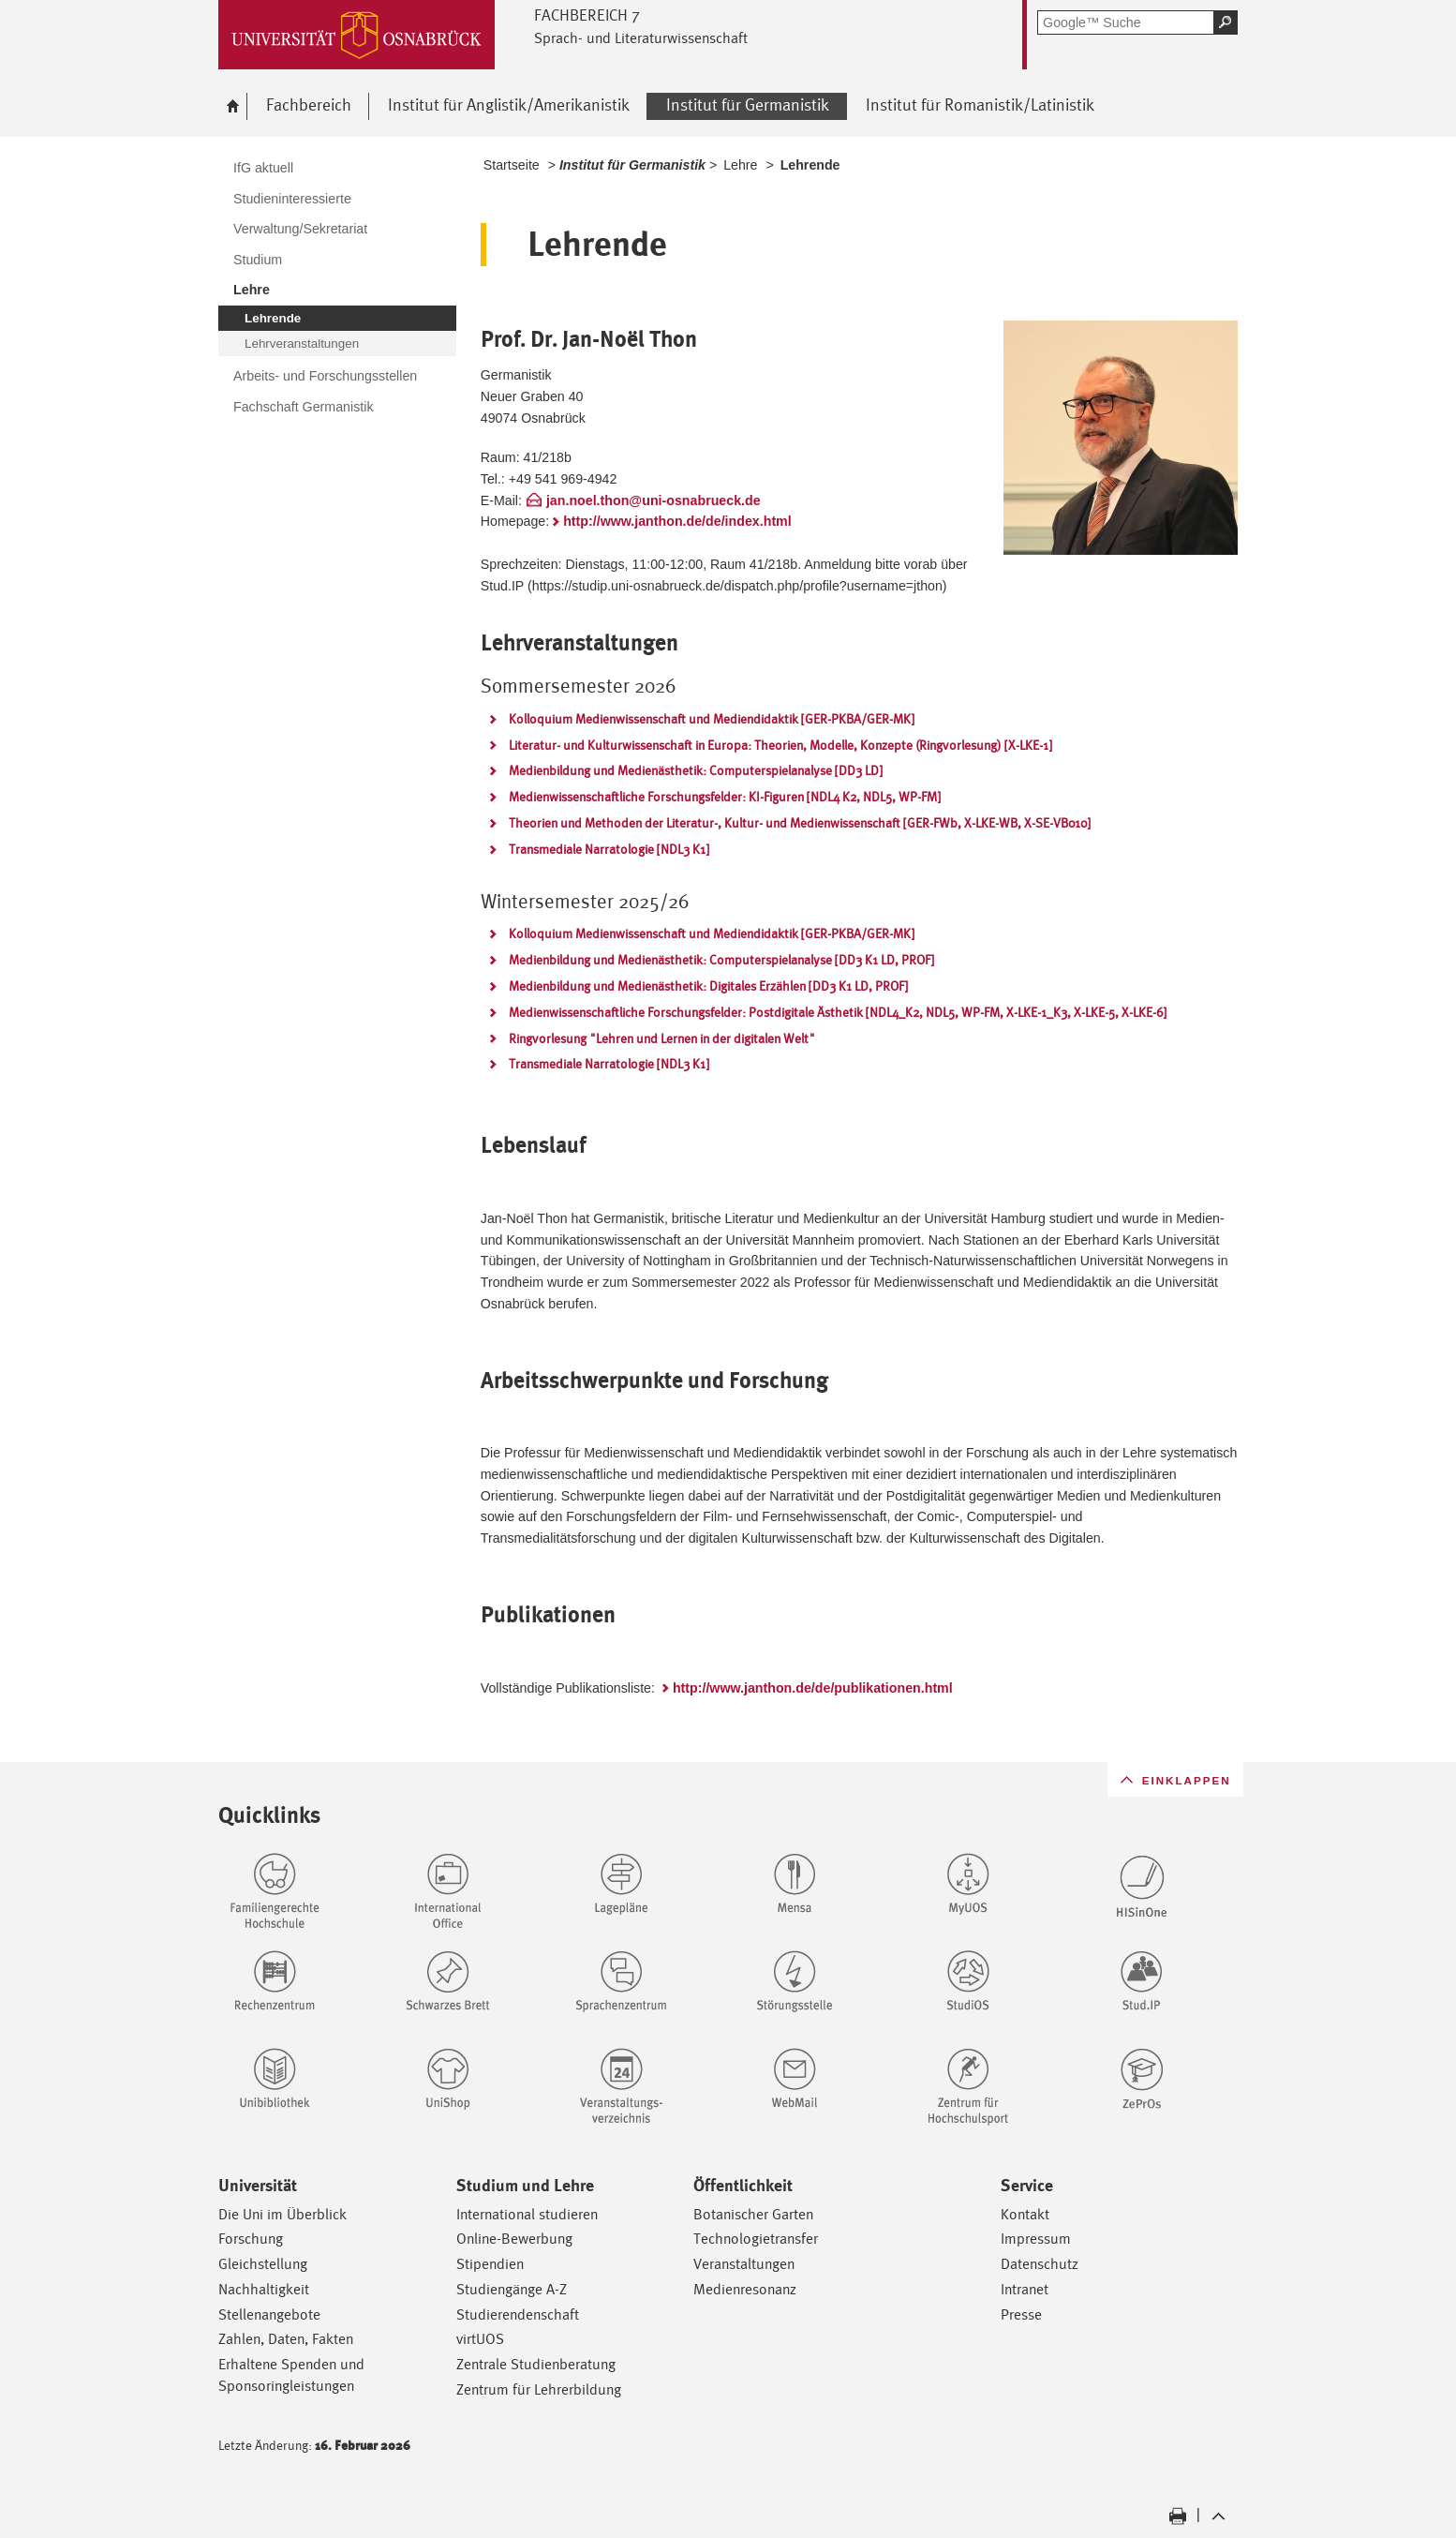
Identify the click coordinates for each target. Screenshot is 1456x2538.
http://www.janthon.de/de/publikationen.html (813, 1687)
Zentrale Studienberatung (536, 2364)
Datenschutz (1039, 2264)
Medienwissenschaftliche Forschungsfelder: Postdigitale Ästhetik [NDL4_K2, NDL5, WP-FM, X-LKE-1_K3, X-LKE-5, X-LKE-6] (837, 1012)
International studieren (527, 2214)
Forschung (250, 2238)
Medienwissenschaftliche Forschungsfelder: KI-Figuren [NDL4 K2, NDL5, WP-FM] (725, 796)
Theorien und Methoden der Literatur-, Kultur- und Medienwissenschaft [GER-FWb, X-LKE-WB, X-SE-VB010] (800, 822)
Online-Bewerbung (514, 2238)
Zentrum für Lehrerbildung (538, 2389)
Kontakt (1025, 2214)
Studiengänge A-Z (511, 2289)
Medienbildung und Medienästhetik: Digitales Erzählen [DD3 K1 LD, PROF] (708, 985)
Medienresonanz (744, 2289)
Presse (1021, 2314)
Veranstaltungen (744, 2264)
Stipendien (490, 2264)
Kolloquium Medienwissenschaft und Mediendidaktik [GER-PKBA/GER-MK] (711, 718)
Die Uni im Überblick (282, 2214)
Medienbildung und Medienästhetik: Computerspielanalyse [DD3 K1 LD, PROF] (721, 959)
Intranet (1024, 2289)
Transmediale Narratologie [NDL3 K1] (609, 849)
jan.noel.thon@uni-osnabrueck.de (653, 500)
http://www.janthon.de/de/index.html (677, 521)
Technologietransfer (755, 2238)
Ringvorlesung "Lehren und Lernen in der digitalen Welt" (662, 1038)
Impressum (1036, 2238)
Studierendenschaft (517, 2314)
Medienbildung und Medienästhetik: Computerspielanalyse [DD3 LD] (696, 770)
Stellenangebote (269, 2314)
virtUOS (480, 2339)
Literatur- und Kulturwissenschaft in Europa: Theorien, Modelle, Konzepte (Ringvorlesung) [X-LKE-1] (780, 745)
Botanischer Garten (753, 2214)
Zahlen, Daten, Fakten (285, 2339)
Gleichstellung (262, 2264)
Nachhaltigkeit (263, 2289)
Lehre (740, 164)
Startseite (511, 164)
